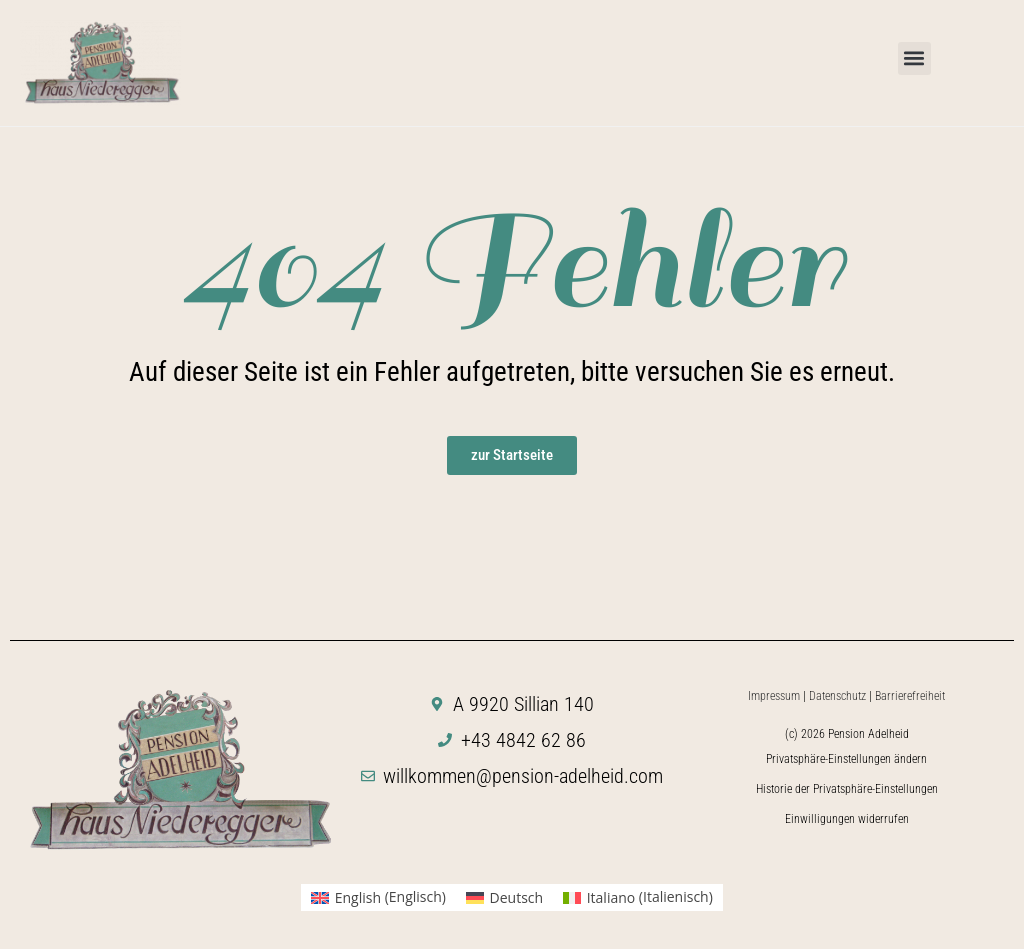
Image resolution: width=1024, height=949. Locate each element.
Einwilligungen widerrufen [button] (847, 819)
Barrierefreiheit (910, 696)
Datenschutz (837, 696)
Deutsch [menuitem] (517, 897)
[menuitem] (378, 897)
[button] (914, 58)
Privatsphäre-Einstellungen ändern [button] (846, 759)
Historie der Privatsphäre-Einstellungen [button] (847, 789)
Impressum (774, 696)
